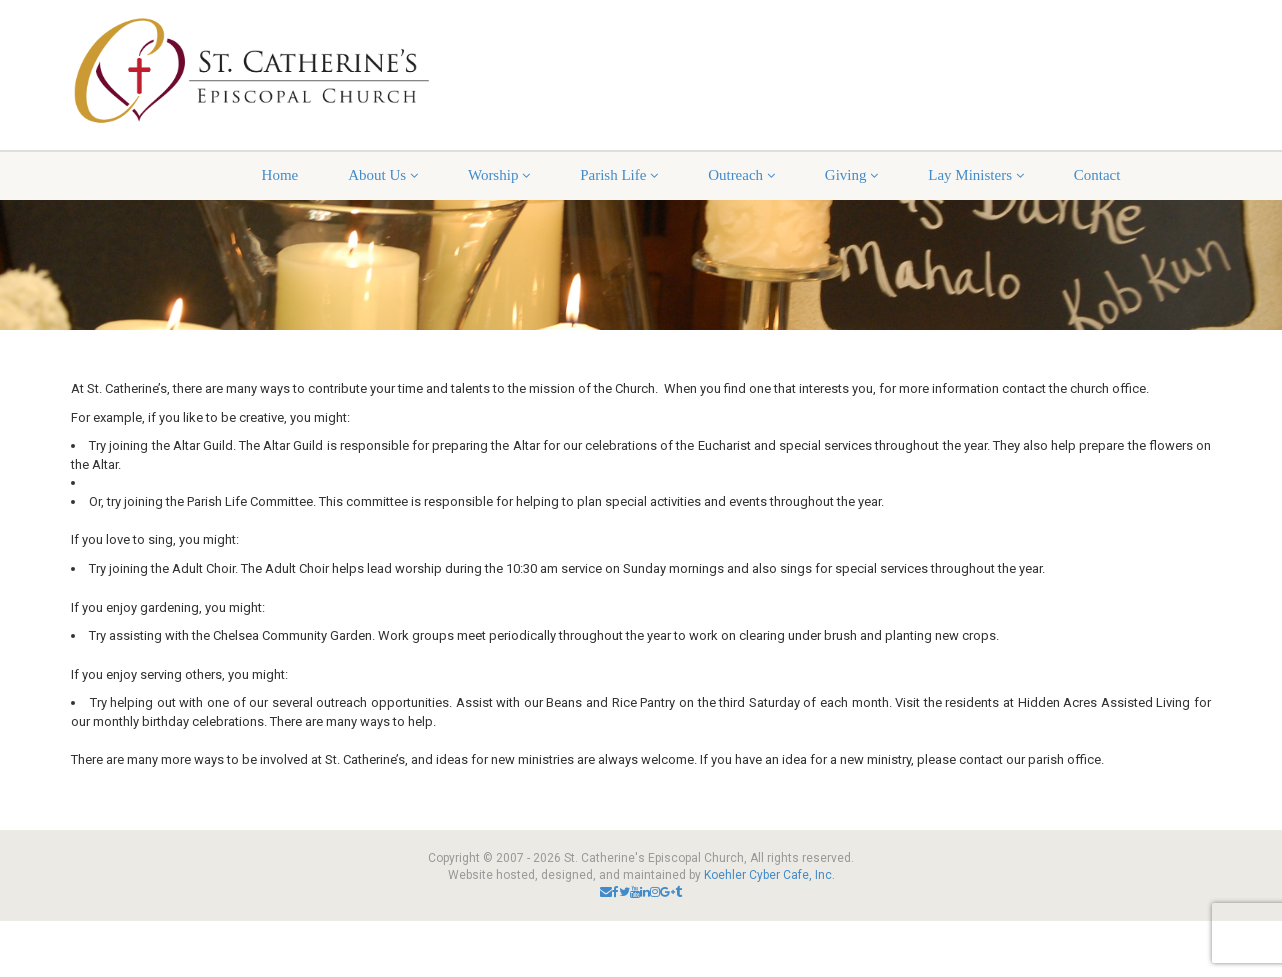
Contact (1097, 175)
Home (280, 175)
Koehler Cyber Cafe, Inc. (769, 875)
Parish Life (619, 175)
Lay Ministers (976, 175)
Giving (851, 175)
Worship (499, 175)
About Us (383, 175)
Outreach (741, 175)
